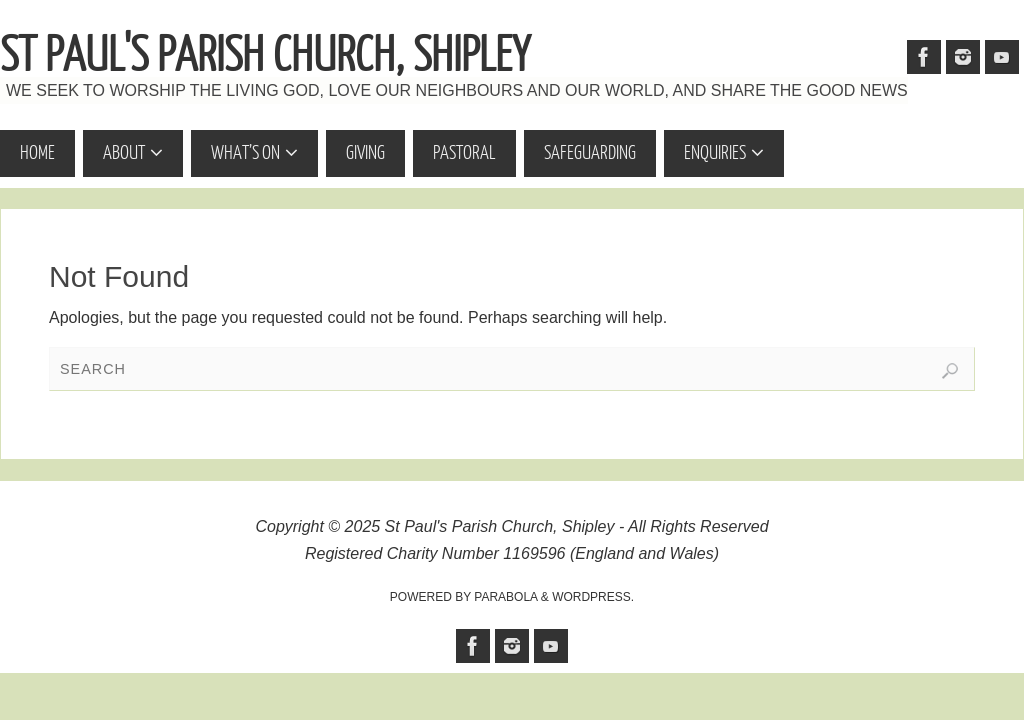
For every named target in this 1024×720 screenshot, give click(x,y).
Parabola (505, 597)
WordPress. (593, 597)
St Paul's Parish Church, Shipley (265, 56)
